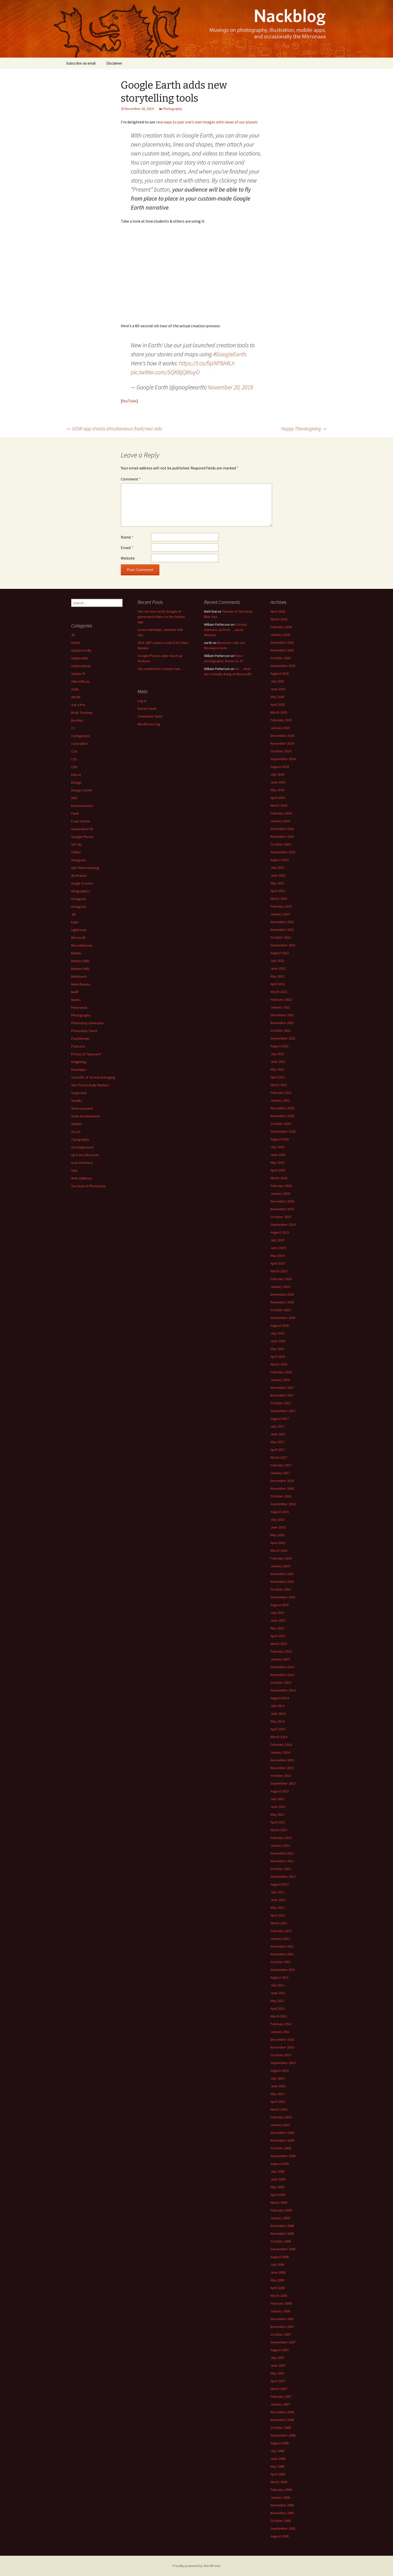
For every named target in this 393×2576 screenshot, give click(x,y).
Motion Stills (80, 961)
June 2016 (277, 1527)
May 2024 (277, 790)
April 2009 (277, 2194)
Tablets (76, 1124)
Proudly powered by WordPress (196, 2565)
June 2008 (277, 2272)
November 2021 (282, 1022)
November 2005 (282, 2513)
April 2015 (277, 1636)
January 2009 (280, 2218)
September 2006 (283, 2435)
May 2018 (277, 1348)
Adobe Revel (80, 666)
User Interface (82, 1162)
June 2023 (277, 875)
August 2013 (279, 1791)
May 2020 (277, 1162)
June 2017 (277, 1434)
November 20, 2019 (230, 387)
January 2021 (280, 1100)
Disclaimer (114, 63)
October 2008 (280, 2241)
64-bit (75, 642)
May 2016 (277, 1535)
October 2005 (280, 2520)
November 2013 (282, 1768)
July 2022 (277, 960)
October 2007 (280, 2334)
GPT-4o (76, 844)
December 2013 (282, 1760)
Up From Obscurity (85, 1155)
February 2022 (281, 999)
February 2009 (281, 2210)
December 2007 (282, 2319)
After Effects (80, 681)
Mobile (76, 953)
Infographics (80, 891)
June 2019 (277, 1248)
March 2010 (278, 2109)
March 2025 (278, 712)
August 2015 (279, 1605)
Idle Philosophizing (85, 868)
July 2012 (277, 1892)
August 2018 (279, 1325)
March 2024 (278, 805)
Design (76, 782)
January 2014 (280, 1752)
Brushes (77, 720)
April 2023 (277, 891)
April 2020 (277, 1170)
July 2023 (277, 867)
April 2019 (277, 1263)
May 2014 (277, 1721)
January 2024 (280, 821)
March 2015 (278, 1643)
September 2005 (283, 2528)
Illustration (79, 875)
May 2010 (277, 2094)
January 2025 (280, 728)
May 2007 (277, 2373)
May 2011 (277, 2000)
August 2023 (279, 859)
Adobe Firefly (81, 650)
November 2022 (282, 929)
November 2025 (282, 650)
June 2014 (277, 1713)
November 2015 (282, 1581)
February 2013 (281, 1837)
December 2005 (282, 2505)
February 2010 (281, 2117)
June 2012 (277, 1900)
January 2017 (280, 1473)
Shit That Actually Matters (90, 1085)
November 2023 (282, 836)
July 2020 (277, 1147)
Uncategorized (82, 1147)
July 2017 (277, 1426)
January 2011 (280, 2031)
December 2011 (282, 1946)
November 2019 (282, 1209)
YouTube (129, 400)
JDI (73, 914)
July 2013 (277, 1799)
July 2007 (277, 2357)
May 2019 (277, 1255)
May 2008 (277, 2280)
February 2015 (281, 1651)
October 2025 (280, 658)
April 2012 (277, 1915)
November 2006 (282, 2420)
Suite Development (85, 1116)
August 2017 (279, 1418)
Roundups (78, 1069)
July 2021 (277, 1054)
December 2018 (282, 1294)
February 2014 (281, 1744)
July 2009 (277, 2171)
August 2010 (279, 2070)
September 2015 (283, 1597)
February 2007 (281, 2396)
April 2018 (277, 1356)
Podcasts (78, 1046)
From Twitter (80, 821)
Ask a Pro (78, 705)
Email (127, 547)
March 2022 (278, 991)
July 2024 (277, 774)
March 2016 (278, 1550)
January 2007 (280, 2404)
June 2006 (277, 2458)
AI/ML (75, 689)
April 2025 (277, 704)
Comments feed (150, 716)
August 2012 (279, 1884)
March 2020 (278, 1178)
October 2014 (280, 1682)
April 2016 (277, 1542)
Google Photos (82, 836)
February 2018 (281, 1372)
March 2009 (278, 2202)
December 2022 (282, 922)
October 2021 (280, 1030)
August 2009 (279, 2163)
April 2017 (277, 1449)
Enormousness (82, 805)
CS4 (74, 751)
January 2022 (280, 1007)
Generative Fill (82, 829)
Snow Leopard (82, 1108)
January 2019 (280, 1286)
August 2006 (279, 2443)
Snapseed (78, 1093)
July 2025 (277, 681)
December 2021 (282, 1015)
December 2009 (282, 2132)
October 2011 (280, 1962)
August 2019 (279, 1232)
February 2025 (281, 720)
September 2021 (283, 1038)
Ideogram (78, 860)
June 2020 (277, 1154)
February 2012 (281, 1931)
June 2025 (277, 689)
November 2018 (282, 1302)
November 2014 (282, 1674)
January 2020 (280, 1193)
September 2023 (283, 852)
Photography (172, 108)
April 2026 (277, 611)
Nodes (76, 999)
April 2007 (277, 2381)
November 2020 (282, 1116)
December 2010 (282, 2039)
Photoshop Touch (84, 1030)
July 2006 (277, 2451)
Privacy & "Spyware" (86, 1054)
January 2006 (280, 2497)
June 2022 (277, 968)
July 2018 (277, 1333)
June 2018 (277, 1341)
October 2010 (280, 2055)
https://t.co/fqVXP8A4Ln (207, 363)
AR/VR (75, 697)
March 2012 (278, 1923)
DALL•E (76, 774)
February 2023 (281, 906)
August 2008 (279, 2257)
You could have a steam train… (160, 668)
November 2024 (282, 743)
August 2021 (279, 1046)
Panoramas (79, 1007)
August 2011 (279, 1977)
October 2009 (280, 2148)
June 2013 (277, 1806)
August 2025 (279, 673)
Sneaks (76, 1100)
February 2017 (281, 1465)
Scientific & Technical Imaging (93, 1077)
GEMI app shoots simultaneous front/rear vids (114, 428)
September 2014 (283, 1690)
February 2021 (281, 1092)
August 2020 (279, 1139)
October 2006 (280, 2427)
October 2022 (280, 937)
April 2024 (277, 797)
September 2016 (283, 1504)
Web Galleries (81, 1178)
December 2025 (282, 642)
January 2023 (280, 914)
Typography (80, 1139)
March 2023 (278, 898)
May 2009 (277, 2187)
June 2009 (277, 2179)
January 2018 (280, 1380)
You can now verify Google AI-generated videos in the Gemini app (161, 616)
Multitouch (79, 976)
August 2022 (279, 953)
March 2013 (278, 1830)
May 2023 (277, 883)
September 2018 (283, 1317)
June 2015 (277, 1620)
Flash (75, 813)
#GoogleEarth (229, 354)
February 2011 (281, 2024)
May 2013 (277, 1814)
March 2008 (278, 2295)
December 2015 (282, 1574)
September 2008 (283, 2249)
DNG (74, 798)
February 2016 (281, 1558)
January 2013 (280, 1845)
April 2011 (277, 2008)
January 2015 (280, 1659)
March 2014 (278, 1737)
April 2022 (277, 984)
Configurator (80, 736)
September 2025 (283, 665)
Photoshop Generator (87, 1023)
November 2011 (282, 1954)
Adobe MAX (79, 658)
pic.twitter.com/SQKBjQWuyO (165, 372)
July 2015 (277, 1612)
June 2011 (277, 1993)
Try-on (75, 1131)
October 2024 (280, 751)
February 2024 (281, 813)
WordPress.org (149, 724)
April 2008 (277, 2288)
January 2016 (280, 1566)
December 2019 (282, 1201)
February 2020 (281, 1185)
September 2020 (283, 1131)
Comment (131, 478)
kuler (75, 922)
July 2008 (277, 2264)
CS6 (74, 767)
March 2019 (278, 1271)
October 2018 (280, 1310)
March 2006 (278, 2482)
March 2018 (278, 1364)
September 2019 (283, 1224)
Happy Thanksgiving (304, 428)
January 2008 (280, 2311)
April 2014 (277, 1729)
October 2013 (280, 1775)
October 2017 (280, 1403)
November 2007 (282, 2326)
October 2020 (280, 1123)
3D (73, 635)
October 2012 (280, 1868)
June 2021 (277, 1061)
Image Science (82, 883)
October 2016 (280, 1496)
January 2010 (280, 2125)
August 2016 (279, 1511)
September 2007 (283, 2342)
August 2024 (279, 766)
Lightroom (78, 930)
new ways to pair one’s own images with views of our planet (206, 121)
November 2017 (282, 1395)
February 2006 (281, 2489)
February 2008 (281, 2303)
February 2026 (281, 627)
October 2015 (280, 1589)
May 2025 (277, 697)
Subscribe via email (80, 63)
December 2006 (282, 2412)
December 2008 (282, 2225)
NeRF (75, 992)
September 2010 (283, 2062)
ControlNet (79, 743)
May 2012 (277, 1907)
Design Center (81, 790)
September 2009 (283, 2156)
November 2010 (282, 2047)
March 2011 (278, 2016)
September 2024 (283, 759)
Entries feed (147, 708)
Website (128, 558)
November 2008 (282, 2233)
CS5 (74, 759)
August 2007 (279, 2350)
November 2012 (282, 1861)
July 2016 (277, 1519)
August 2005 (279, 2536)
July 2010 (277, 2078)
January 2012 (280, 1938)
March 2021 (278, 1085)
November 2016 (282, 1488)
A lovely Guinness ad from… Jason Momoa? (225, 629)
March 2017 (278, 1457)
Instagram (78, 899)
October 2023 (280, 844)
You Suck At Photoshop (88, 1186)
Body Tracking (81, 712)
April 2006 (277, 2474)
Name (127, 537)
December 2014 (282, 1667)
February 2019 (281, 1279)
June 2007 (277, 2365)
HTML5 (76, 852)
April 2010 (277, 2101)
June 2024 (277, 782)
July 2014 (277, 1705)
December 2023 (282, 828)
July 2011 (277, 1985)
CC (73, 728)
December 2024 (282, 735)
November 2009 (282, 2140)
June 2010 (277, 2086)
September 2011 (283, 1969)
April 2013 (277, 1822)
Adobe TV (78, 673)
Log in (142, 701)
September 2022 (283, 945)
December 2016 (282, 1480)
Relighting (78, 1062)
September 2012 (283, 1876)
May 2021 (277, 1069)
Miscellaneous (81, 945)
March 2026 (278, 619)
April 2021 (277, 1077)
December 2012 (282, 1853)
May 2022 (277, 976)
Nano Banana (80, 984)
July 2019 (277, 1240)
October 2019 (280, 1217)
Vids (74, 1170)
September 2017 (283, 1411)
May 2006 (277, 2466)
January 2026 (280, 634)
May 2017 (277, 1442)
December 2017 (282, 1387)
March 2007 (278, 2388)
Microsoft (78, 937)
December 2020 (282, 1108)
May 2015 (277, 1628)
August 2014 (279, 1698)
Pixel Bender (80, 1038)
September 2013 (283, 1783)
